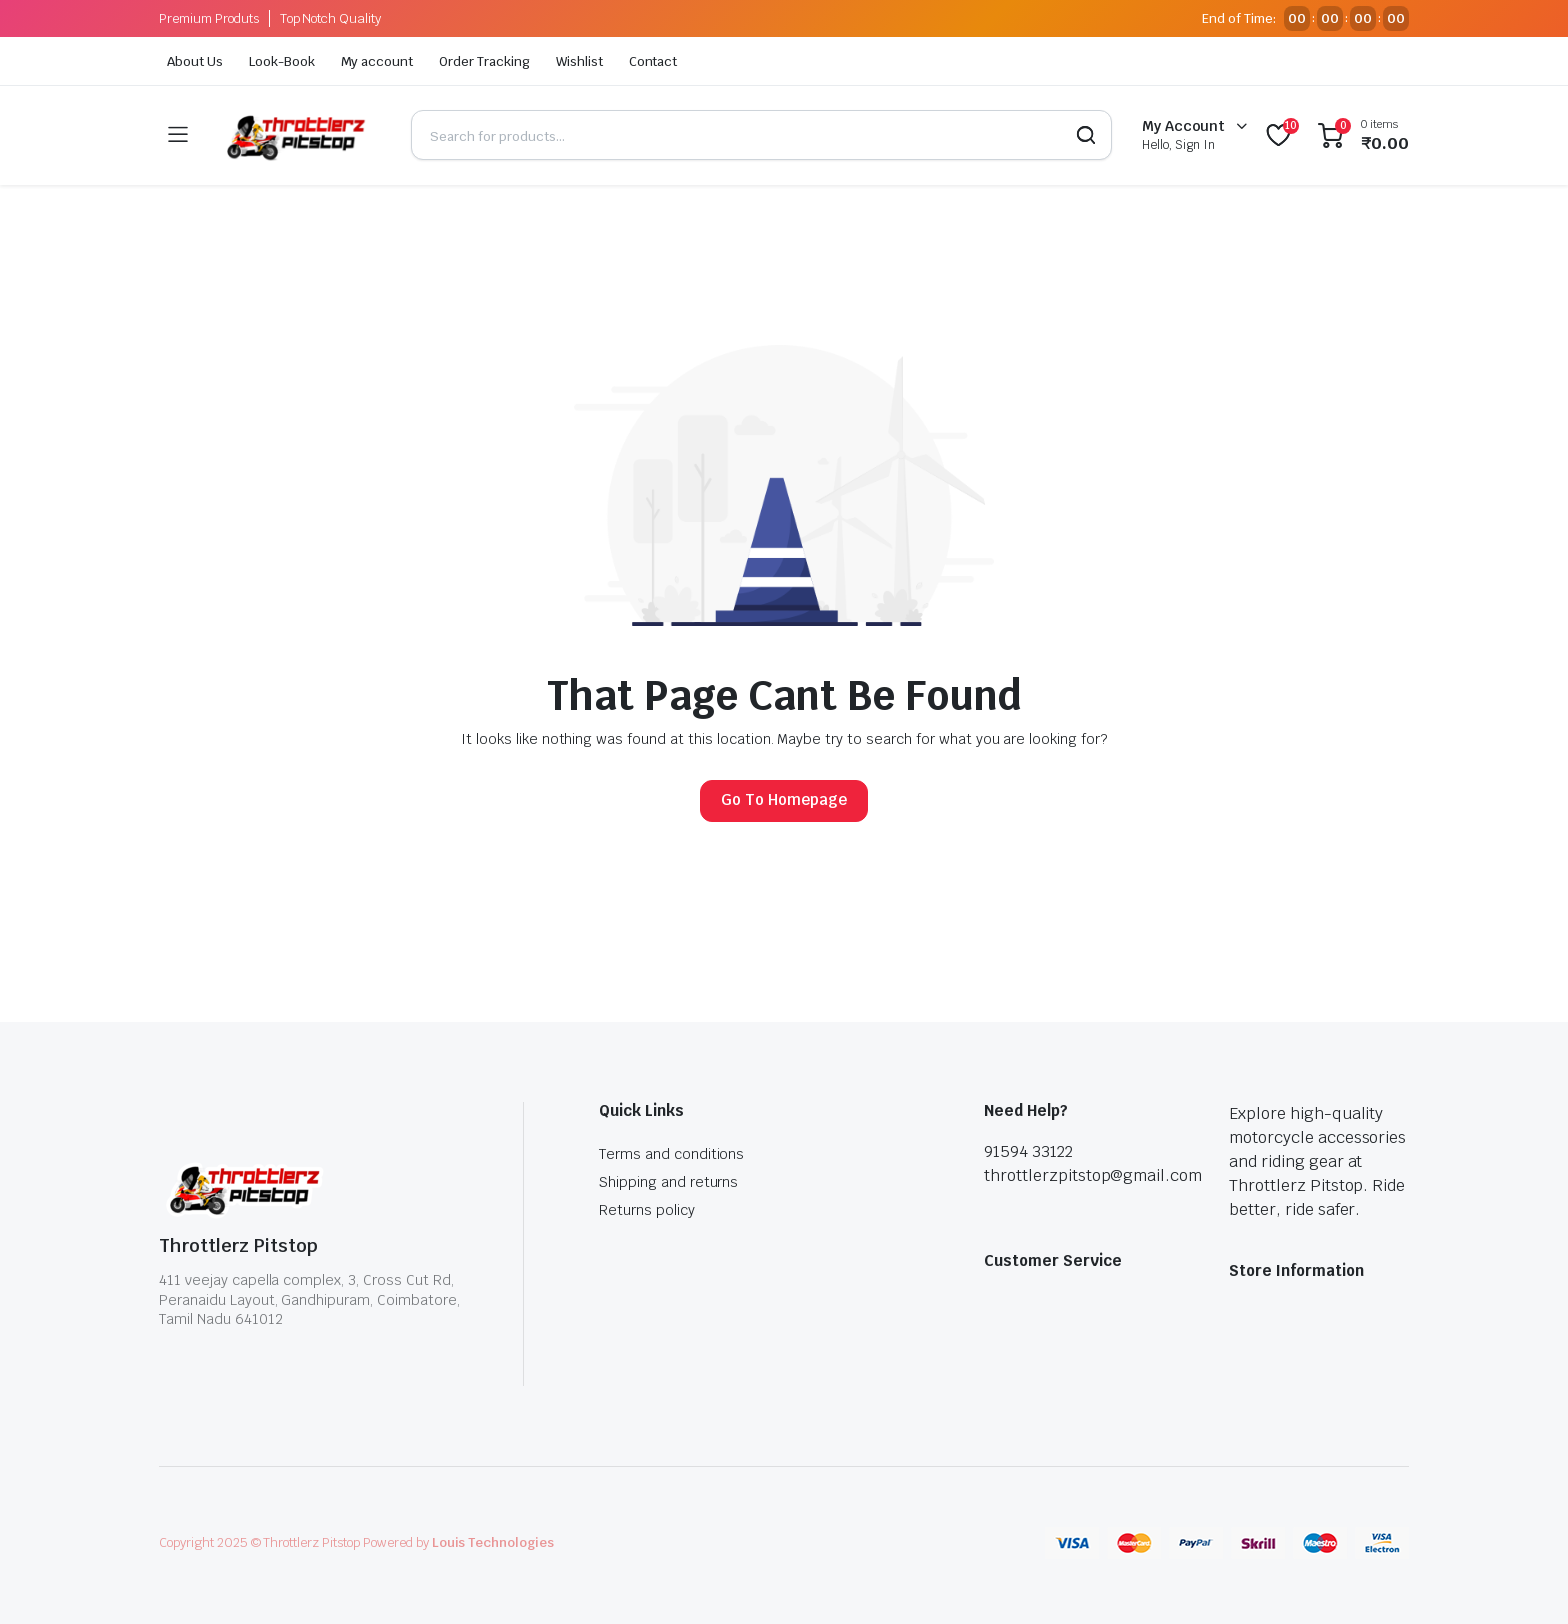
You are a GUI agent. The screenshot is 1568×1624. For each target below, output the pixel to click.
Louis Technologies (493, 1542)
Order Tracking (484, 61)
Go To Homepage (784, 799)
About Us (195, 61)
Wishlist (579, 61)
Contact (653, 61)
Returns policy (647, 1210)
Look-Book (282, 61)
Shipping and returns (668, 1182)
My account (377, 61)
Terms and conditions (671, 1154)
